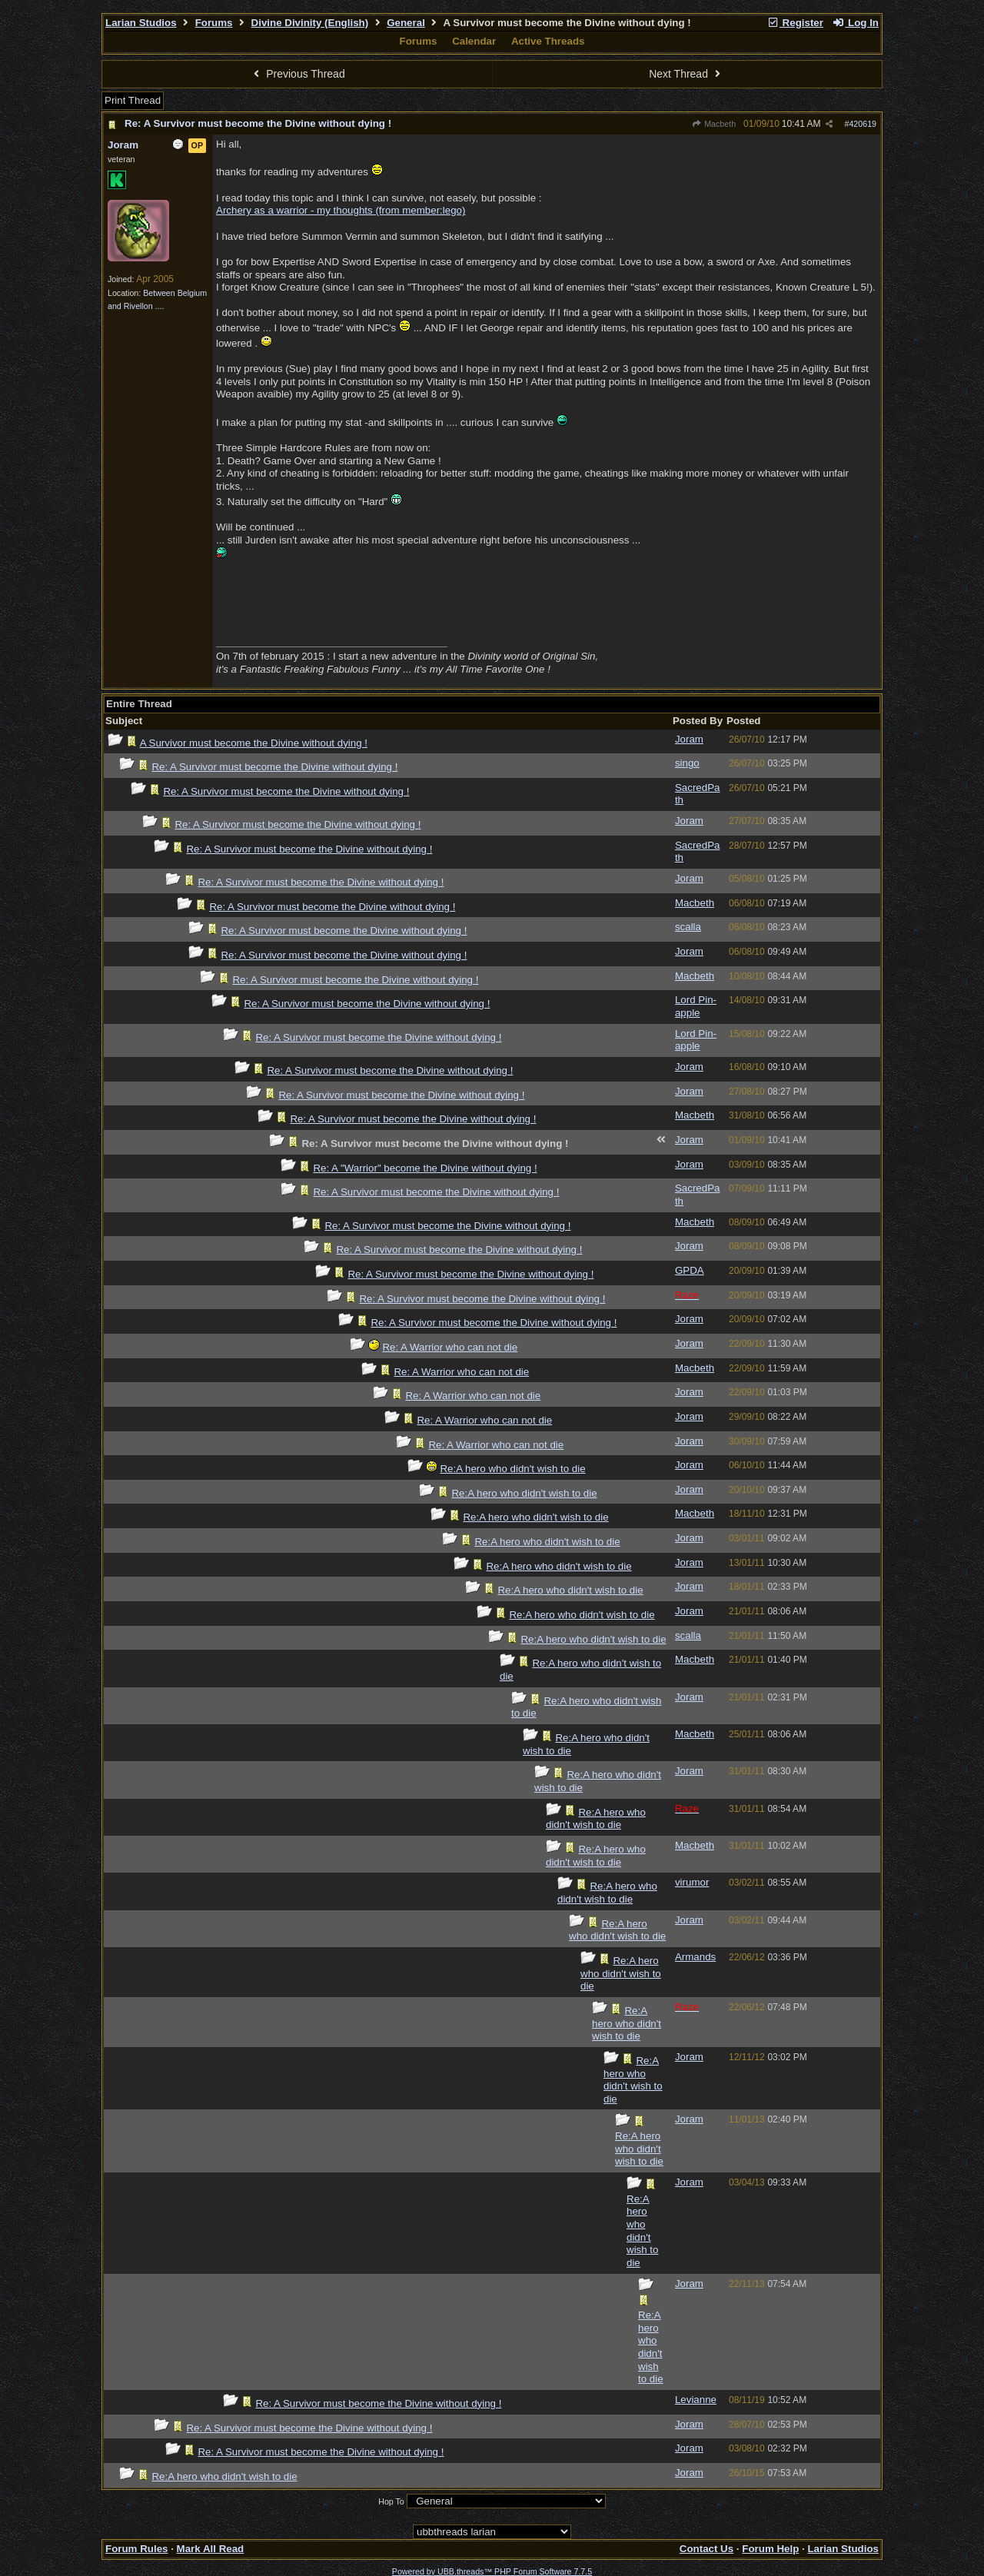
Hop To (391, 2501)
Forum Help (770, 2548)
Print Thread (133, 100)
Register (794, 22)
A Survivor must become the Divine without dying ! (253, 743)
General (406, 22)
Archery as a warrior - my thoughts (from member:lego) (340, 210)
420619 (862, 123)
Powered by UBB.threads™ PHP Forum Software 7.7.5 (492, 2571)
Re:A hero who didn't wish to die (512, 1468)
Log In (856, 22)
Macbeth (714, 123)
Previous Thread (297, 74)
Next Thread (686, 74)
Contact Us (706, 2548)
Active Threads (548, 41)
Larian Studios (141, 22)
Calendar (474, 41)
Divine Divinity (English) (310, 22)
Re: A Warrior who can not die (449, 1347)
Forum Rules (136, 2548)
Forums (214, 22)
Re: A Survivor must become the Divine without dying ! (258, 123)
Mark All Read (210, 2548)
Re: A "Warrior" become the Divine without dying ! (425, 1168)
